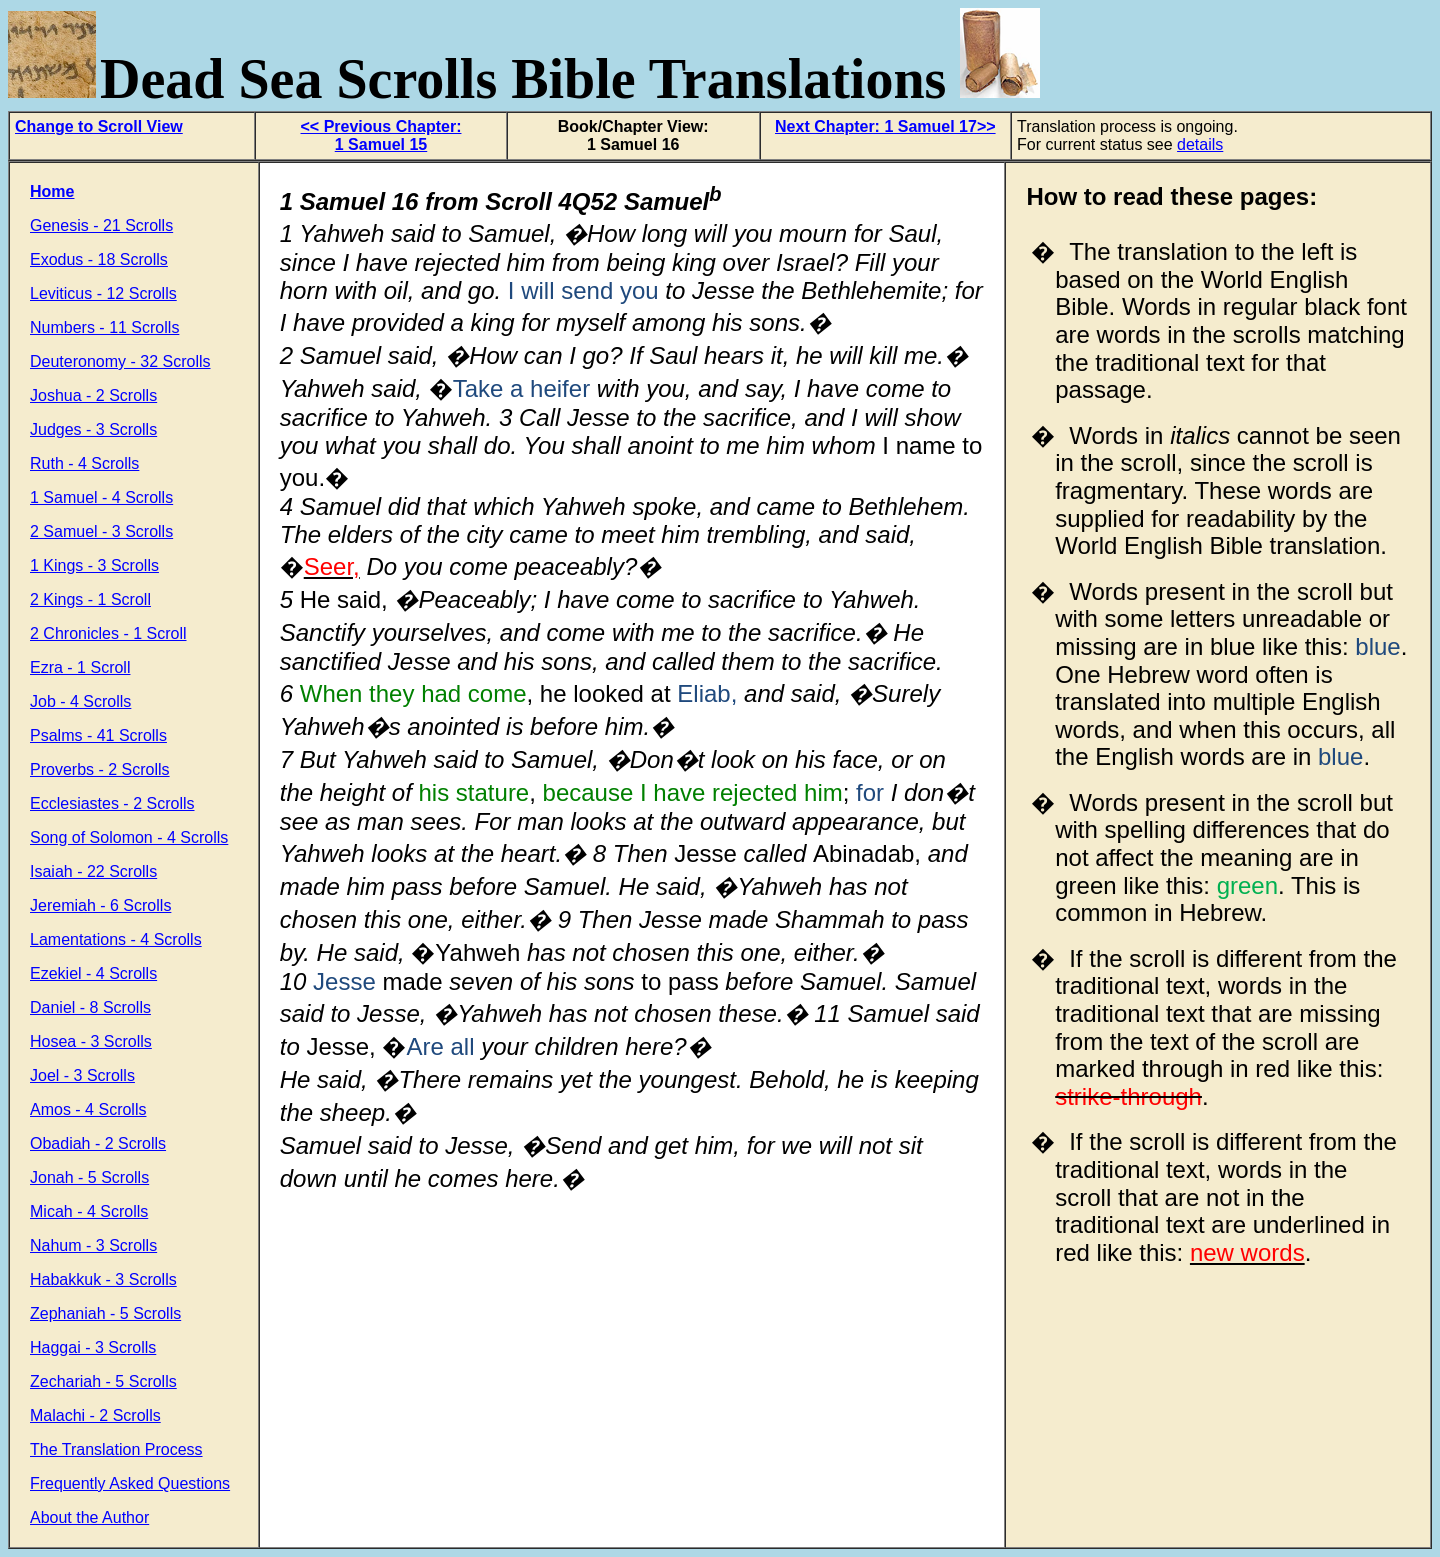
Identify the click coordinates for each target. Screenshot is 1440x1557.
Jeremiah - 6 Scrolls (100, 905)
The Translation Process (116, 1449)
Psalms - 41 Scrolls (98, 735)
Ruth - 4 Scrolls (84, 463)
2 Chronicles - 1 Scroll (108, 633)
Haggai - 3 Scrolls (93, 1347)
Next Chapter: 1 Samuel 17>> (885, 126)
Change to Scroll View (99, 126)
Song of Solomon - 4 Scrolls (129, 837)
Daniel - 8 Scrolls (90, 1007)
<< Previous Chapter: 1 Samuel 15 (381, 135)
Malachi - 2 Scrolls (95, 1415)
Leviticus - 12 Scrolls (103, 293)
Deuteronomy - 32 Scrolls (120, 361)
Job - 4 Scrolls (80, 701)
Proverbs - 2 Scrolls (100, 769)
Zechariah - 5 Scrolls (103, 1381)
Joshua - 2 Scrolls (93, 395)
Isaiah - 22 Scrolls (93, 871)
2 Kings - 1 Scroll (90, 599)
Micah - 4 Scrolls (89, 1211)
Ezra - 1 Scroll (80, 667)
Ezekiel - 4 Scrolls (93, 973)
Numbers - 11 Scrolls (104, 327)
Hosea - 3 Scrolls (91, 1041)
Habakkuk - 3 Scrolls (103, 1279)
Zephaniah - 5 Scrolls (105, 1313)
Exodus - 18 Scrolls (99, 259)
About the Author (89, 1517)
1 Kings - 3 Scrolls (94, 565)
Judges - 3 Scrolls (93, 429)
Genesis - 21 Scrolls (101, 225)
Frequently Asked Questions (130, 1483)
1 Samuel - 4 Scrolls (101, 497)
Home (52, 191)
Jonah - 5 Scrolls (89, 1177)
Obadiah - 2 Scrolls (98, 1143)
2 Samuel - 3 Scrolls (101, 531)
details (1200, 144)
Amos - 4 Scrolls (88, 1109)
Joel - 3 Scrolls (82, 1075)
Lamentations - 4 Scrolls (116, 939)
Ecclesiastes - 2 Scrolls (112, 803)
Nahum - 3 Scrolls (93, 1245)
